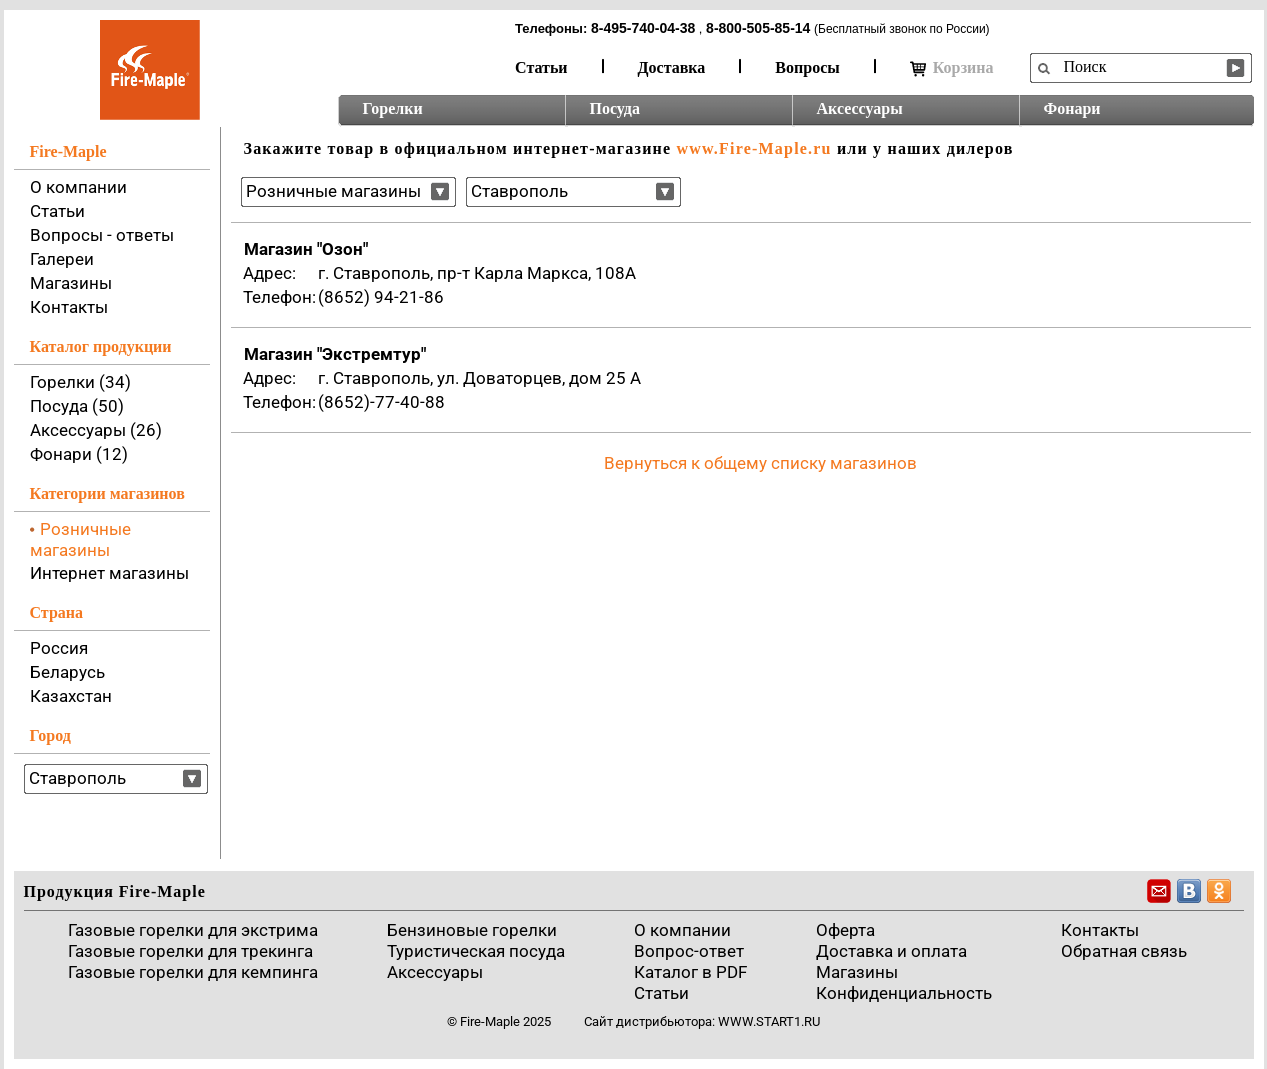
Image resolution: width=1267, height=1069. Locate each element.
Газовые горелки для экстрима (193, 930)
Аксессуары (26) (96, 430)
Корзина (952, 68)
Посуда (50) (77, 406)
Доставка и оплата (891, 951)
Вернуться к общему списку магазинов (760, 463)
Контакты (69, 307)
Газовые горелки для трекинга (190, 951)
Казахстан (71, 696)
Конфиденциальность (904, 993)
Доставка (672, 67)
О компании (78, 187)
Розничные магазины (80, 539)
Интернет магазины (109, 573)
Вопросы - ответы (102, 235)
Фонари (1072, 108)
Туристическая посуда (476, 951)
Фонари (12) (79, 454)
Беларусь (67, 672)
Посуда (615, 108)
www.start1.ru (769, 1021)
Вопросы (807, 67)
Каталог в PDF (690, 972)
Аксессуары (860, 108)
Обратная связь (1124, 951)
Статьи (541, 67)
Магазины (71, 283)
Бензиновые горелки (472, 930)
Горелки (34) (80, 382)
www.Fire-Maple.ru (753, 148)
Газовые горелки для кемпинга (193, 972)
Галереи (62, 259)
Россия (59, 648)
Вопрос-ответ (689, 951)
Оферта (845, 930)
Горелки (393, 108)
